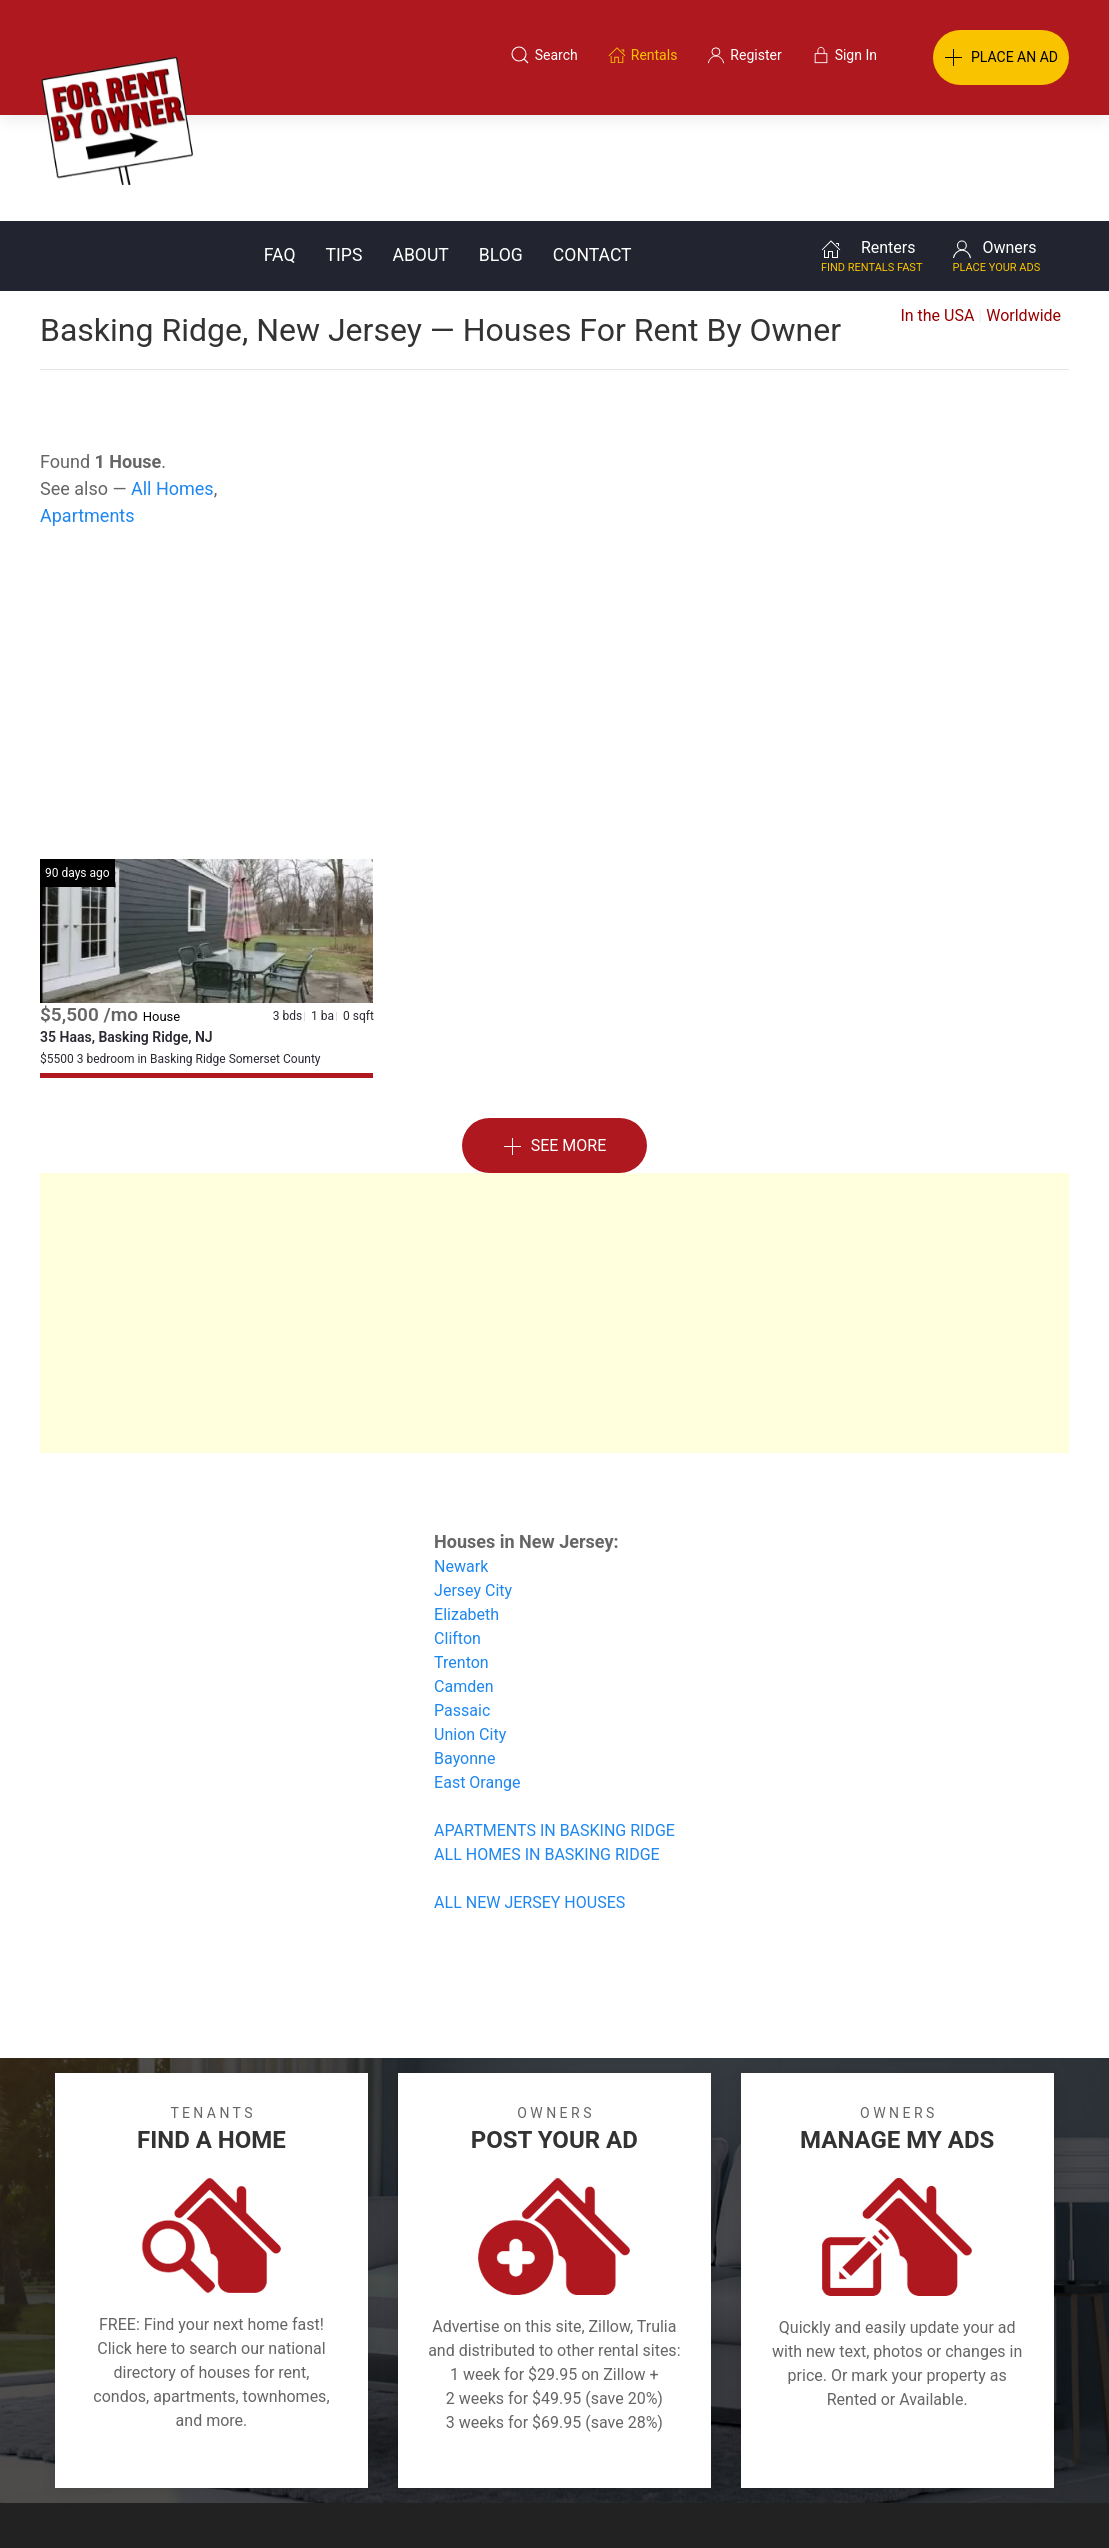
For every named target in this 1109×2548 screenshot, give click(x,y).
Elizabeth (466, 1508)
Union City (470, 1628)
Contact (592, 149)
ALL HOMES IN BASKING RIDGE (547, 1748)
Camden (464, 1580)
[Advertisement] (554, 593)
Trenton (461, 1556)
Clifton (457, 1532)
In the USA (937, 209)
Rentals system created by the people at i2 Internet (809, 2502)
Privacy (568, 2451)
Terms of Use (347, 2451)
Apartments (87, 409)
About (420, 149)
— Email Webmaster (1032, 2502)
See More (555, 1040)
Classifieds (228, 2451)
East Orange (477, 1676)
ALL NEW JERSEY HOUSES (529, 1796)
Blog (501, 149)
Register (890, 2451)
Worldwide (1023, 209)
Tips (344, 149)
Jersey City (473, 1484)
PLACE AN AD (1001, 58)
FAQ (280, 149)
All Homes (172, 382)
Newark (461, 1460)
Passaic (462, 1604)
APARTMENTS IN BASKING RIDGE (554, 1724)
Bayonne (464, 1652)
